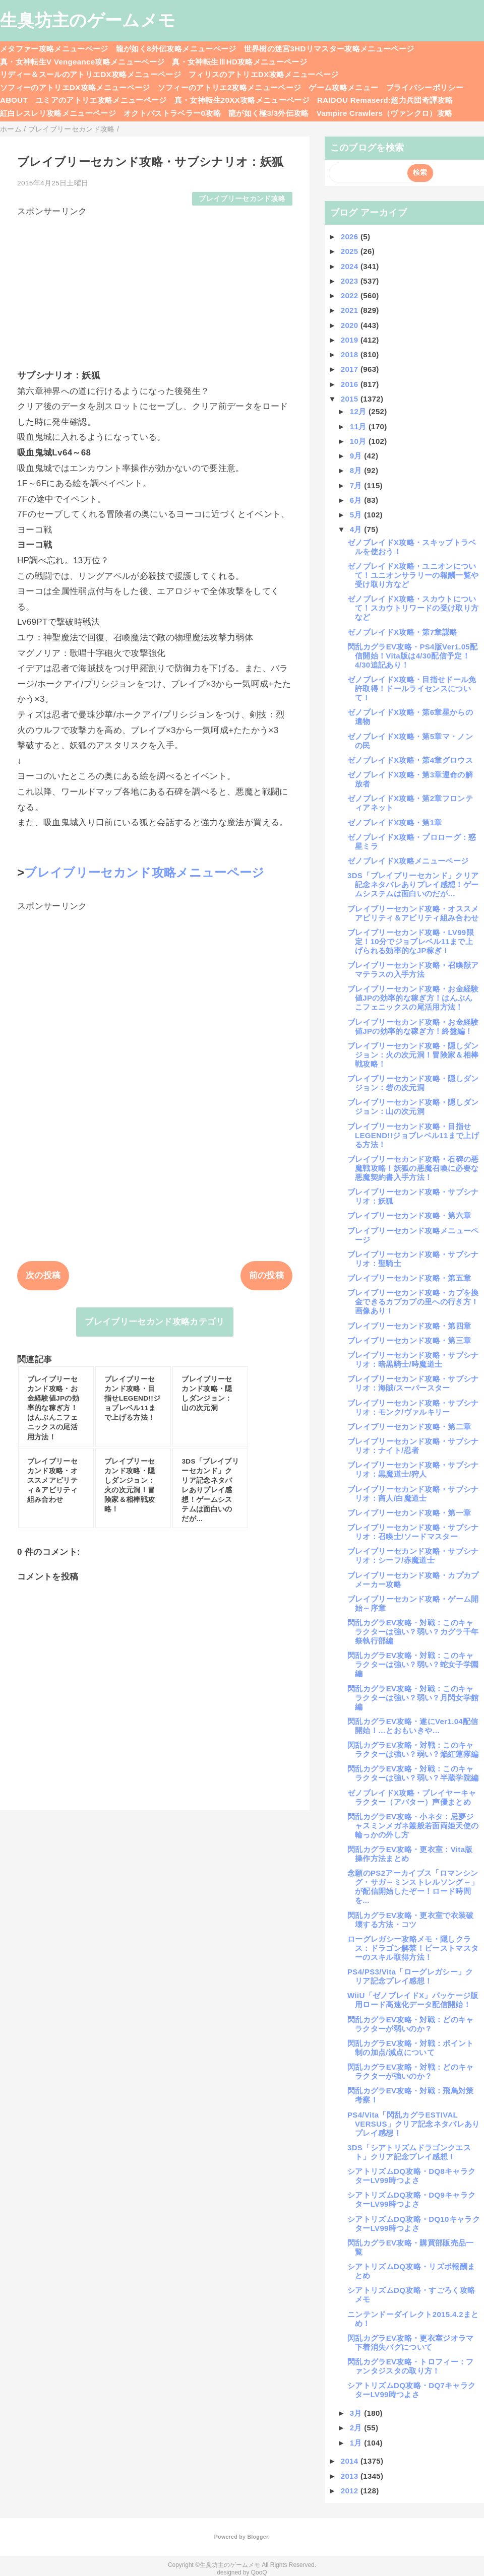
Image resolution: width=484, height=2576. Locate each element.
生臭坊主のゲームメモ (87, 20)
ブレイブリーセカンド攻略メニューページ (144, 872)
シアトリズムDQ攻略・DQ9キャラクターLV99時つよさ (411, 2199)
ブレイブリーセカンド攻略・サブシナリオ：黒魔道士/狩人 (413, 1469)
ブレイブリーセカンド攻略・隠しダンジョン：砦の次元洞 (413, 1083)
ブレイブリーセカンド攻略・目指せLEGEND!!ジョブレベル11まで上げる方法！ (413, 1135)
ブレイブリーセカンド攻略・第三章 (409, 1340)
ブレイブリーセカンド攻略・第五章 (409, 1278)
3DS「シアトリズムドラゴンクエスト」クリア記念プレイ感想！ (409, 2152)
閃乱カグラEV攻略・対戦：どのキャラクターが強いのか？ (410, 2071)
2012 (350, 2490)
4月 (357, 529)
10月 (359, 441)
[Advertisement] (154, 288)
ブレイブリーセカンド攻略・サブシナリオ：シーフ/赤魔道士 (413, 1555)
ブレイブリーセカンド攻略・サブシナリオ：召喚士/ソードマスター (413, 1532)
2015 (350, 398)
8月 (357, 470)
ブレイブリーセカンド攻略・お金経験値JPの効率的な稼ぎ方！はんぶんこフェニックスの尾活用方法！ (413, 997)
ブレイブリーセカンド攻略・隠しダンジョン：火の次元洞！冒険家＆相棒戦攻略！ (413, 1054)
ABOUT (14, 100)
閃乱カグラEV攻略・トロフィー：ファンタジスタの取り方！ (410, 2366)
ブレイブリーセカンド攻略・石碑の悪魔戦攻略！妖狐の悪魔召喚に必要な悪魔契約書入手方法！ (413, 1168)
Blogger (257, 2537)
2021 (350, 310)
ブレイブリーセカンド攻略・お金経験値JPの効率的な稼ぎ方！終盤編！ (413, 1026)
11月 (359, 426)
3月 (357, 2413)
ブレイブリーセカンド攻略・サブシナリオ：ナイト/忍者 (413, 1446)
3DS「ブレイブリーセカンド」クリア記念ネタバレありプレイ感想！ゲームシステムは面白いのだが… (412, 884)
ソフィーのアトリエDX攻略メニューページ (75, 87)
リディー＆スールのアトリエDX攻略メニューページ (90, 74)
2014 (350, 2461)
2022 (350, 295)
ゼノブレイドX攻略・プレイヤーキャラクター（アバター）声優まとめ (411, 1797)
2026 (350, 236)
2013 (350, 2476)
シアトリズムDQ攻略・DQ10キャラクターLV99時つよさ (413, 2223)
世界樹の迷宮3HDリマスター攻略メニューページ (329, 48)
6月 (357, 500)
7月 (357, 485)
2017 (350, 369)
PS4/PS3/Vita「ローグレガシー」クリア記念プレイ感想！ (410, 1976)
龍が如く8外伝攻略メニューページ (176, 48)
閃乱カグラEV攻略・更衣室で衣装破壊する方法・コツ (410, 1920)
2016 (350, 384)
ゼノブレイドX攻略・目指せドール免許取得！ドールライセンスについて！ (411, 688)
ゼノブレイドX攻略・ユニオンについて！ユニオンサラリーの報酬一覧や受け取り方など (412, 575)
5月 (357, 514)
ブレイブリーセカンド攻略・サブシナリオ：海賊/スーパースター (413, 1383)
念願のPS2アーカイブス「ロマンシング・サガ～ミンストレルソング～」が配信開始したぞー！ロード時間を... (412, 1886)
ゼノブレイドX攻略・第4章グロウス (410, 760)
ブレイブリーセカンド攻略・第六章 (409, 1215)
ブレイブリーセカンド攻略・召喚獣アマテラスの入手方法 (413, 969)
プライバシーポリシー (424, 87)
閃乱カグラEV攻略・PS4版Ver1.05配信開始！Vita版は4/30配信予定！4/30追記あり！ (412, 655)
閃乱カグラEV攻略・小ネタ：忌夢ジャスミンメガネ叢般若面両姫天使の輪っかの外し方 (412, 1825)
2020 (350, 325)
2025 (350, 251)
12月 (359, 411)
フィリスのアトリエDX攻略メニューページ (264, 74)
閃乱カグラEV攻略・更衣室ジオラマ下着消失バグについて (410, 2342)
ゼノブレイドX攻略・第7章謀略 (402, 632)
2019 (350, 340)
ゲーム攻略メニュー (343, 87)
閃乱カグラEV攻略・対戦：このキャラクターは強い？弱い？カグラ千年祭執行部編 (412, 1631)
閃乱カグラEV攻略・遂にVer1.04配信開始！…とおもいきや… (412, 1726)
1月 (357, 2442)
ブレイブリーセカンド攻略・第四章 (409, 1326)
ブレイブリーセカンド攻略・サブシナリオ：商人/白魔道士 (413, 1493)
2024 (350, 266)
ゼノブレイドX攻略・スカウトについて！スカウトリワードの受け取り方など (412, 608)
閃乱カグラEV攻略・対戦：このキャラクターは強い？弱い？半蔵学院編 (412, 1773)
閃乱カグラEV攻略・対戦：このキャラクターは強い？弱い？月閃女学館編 (412, 1697)
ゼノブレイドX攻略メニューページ (407, 860)
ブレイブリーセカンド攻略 (242, 199)
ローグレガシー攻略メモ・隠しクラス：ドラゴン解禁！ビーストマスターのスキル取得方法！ (412, 1948)
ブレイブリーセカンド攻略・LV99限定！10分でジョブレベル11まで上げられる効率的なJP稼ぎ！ (410, 941)
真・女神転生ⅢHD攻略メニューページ (239, 61)
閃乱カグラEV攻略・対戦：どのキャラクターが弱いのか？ (410, 2024)
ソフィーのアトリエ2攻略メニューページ (229, 87)
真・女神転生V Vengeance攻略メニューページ (82, 61)
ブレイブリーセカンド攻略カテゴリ (154, 1322)
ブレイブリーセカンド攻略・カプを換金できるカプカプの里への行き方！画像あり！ (413, 1301)
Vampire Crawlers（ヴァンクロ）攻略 (384, 113)
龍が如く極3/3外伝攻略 (268, 113)
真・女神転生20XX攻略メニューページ (242, 100)
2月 (357, 2427)
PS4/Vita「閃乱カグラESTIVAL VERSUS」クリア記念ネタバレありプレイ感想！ (413, 2123)
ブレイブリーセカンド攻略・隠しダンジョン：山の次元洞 (413, 1106)
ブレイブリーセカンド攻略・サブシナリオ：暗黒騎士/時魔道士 (413, 1359)
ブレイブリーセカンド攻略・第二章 (409, 1426)
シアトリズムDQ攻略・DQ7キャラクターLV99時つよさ (411, 2390)
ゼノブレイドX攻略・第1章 (394, 822)
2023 (350, 281)
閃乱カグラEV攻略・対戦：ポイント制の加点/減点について (410, 2048)
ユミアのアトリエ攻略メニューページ (101, 100)
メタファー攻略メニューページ (54, 48)
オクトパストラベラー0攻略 (172, 113)
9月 (357, 455)
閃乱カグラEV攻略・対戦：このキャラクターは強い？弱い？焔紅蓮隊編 (412, 1749)
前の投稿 (266, 1275)
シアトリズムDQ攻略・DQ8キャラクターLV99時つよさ (411, 2176)
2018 (350, 354)
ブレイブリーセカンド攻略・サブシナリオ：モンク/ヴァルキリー (413, 1407)
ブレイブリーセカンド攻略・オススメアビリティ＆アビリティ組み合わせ (413, 913)
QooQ (259, 2572)
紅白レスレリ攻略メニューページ (58, 113)
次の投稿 (43, 1275)
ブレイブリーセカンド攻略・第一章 (409, 1512)
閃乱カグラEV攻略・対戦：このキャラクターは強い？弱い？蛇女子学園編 (412, 1664)
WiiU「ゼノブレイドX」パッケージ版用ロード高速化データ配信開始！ (412, 2000)
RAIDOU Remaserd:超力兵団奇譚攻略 (385, 100)
